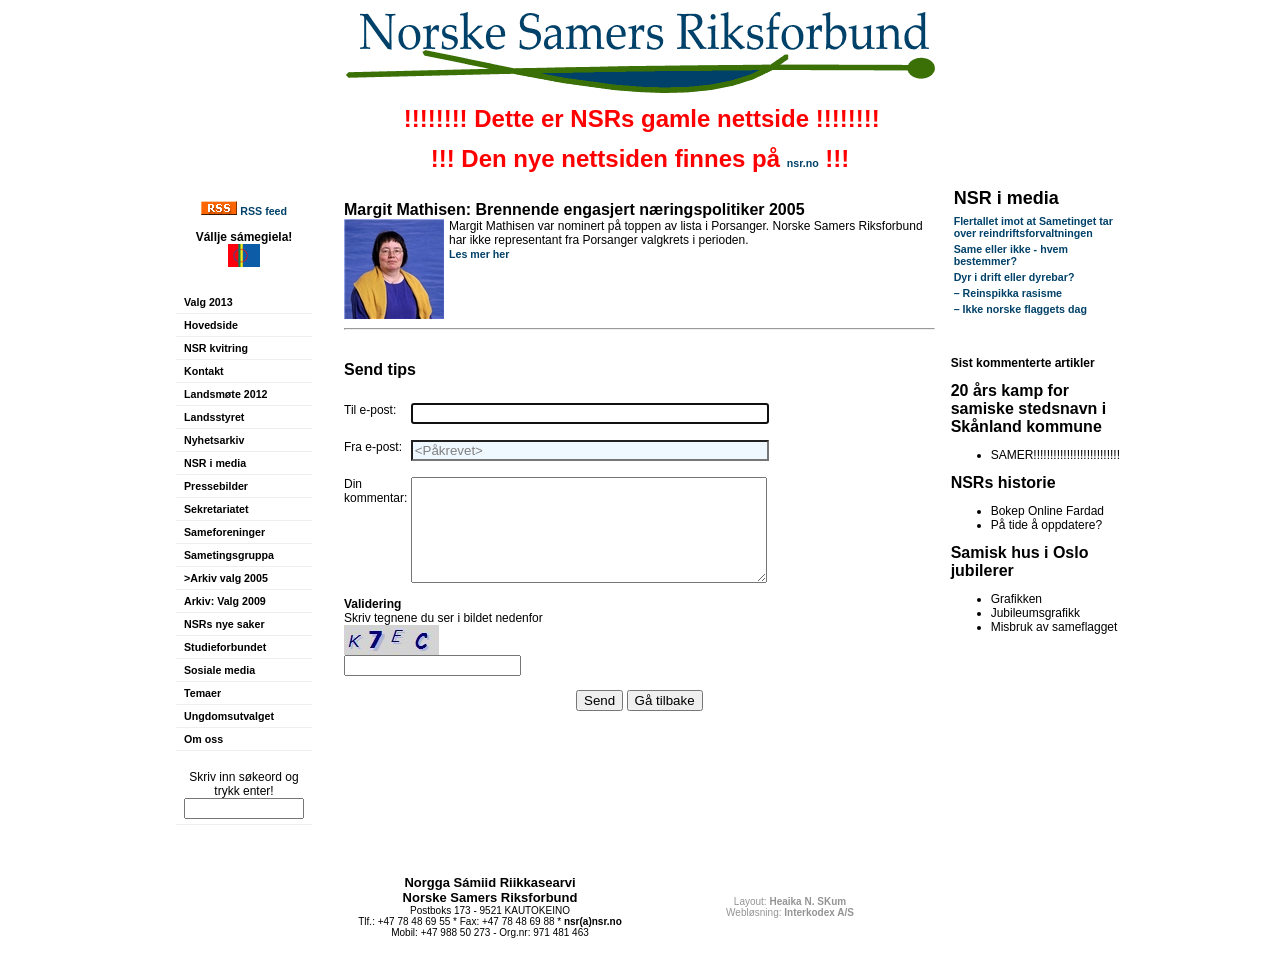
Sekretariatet (216, 509)
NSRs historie (1003, 482)
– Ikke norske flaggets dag (1020, 309)
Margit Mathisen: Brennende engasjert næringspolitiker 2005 (574, 209)
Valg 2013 (208, 302)
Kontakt (204, 371)
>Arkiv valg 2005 (226, 578)
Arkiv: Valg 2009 (225, 601)
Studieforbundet (225, 647)
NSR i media (215, 463)
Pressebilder (216, 486)
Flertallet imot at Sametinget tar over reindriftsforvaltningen (1033, 227)
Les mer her (479, 254)
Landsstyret (214, 417)
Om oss (203, 739)
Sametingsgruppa (229, 555)
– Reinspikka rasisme (1008, 293)
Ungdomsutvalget (229, 716)
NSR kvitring (216, 348)
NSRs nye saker (224, 624)
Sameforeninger (224, 532)
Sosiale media (219, 670)
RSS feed (263, 211)
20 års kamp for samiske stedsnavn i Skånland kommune (1029, 408)
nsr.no (803, 163)
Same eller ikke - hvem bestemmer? (1011, 255)
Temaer (202, 693)
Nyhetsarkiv (214, 440)
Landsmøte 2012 (226, 394)
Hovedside (211, 325)
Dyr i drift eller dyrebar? (1014, 277)
